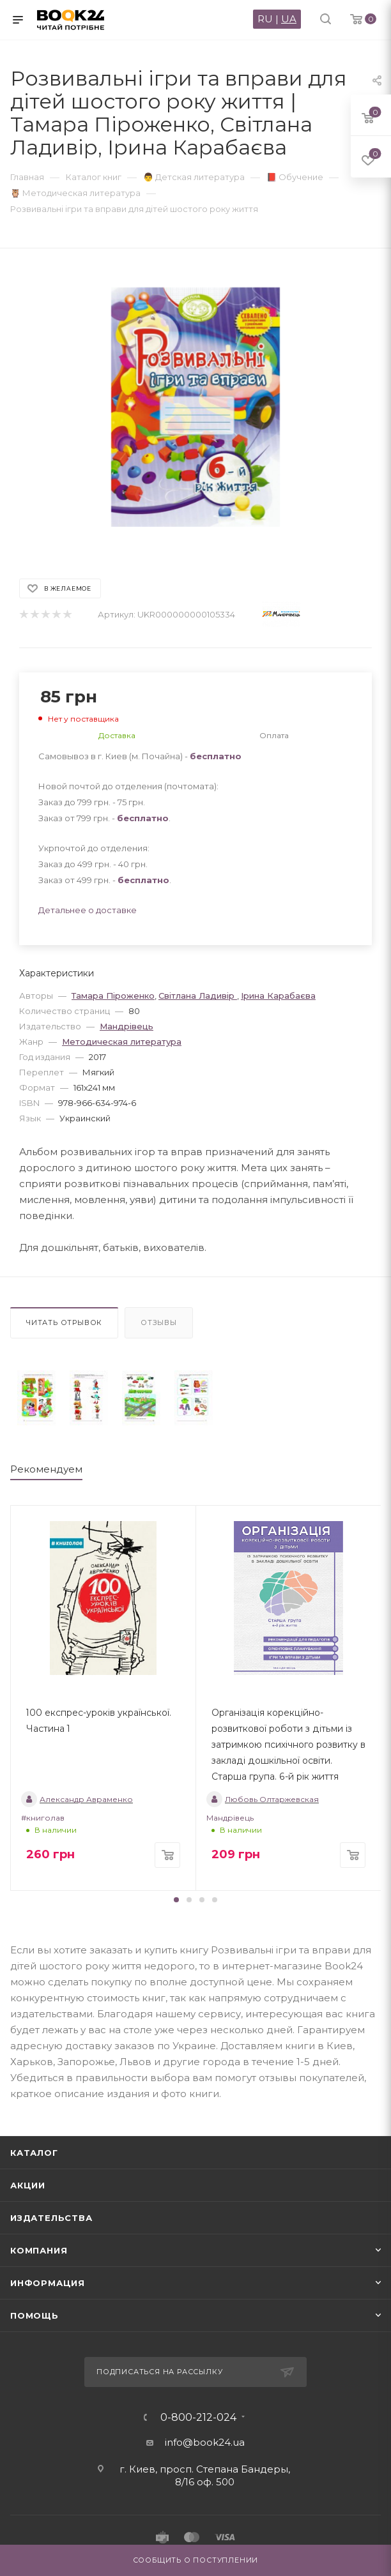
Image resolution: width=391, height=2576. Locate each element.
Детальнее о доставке (87, 910)
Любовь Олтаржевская (262, 1799)
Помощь (34, 2315)
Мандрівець (126, 1026)
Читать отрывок (64, 1322)
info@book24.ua (205, 2442)
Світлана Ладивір (197, 995)
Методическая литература (121, 1041)
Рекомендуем (46, 1469)
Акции (27, 2185)
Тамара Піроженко (113, 995)
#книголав (43, 1817)
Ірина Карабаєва (278, 995)
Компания (38, 2250)
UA (288, 19)
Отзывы (159, 1322)
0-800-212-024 (198, 2418)
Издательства (51, 2218)
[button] (176, 1899)
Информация (47, 2283)
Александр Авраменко (77, 1799)
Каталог (34, 2153)
